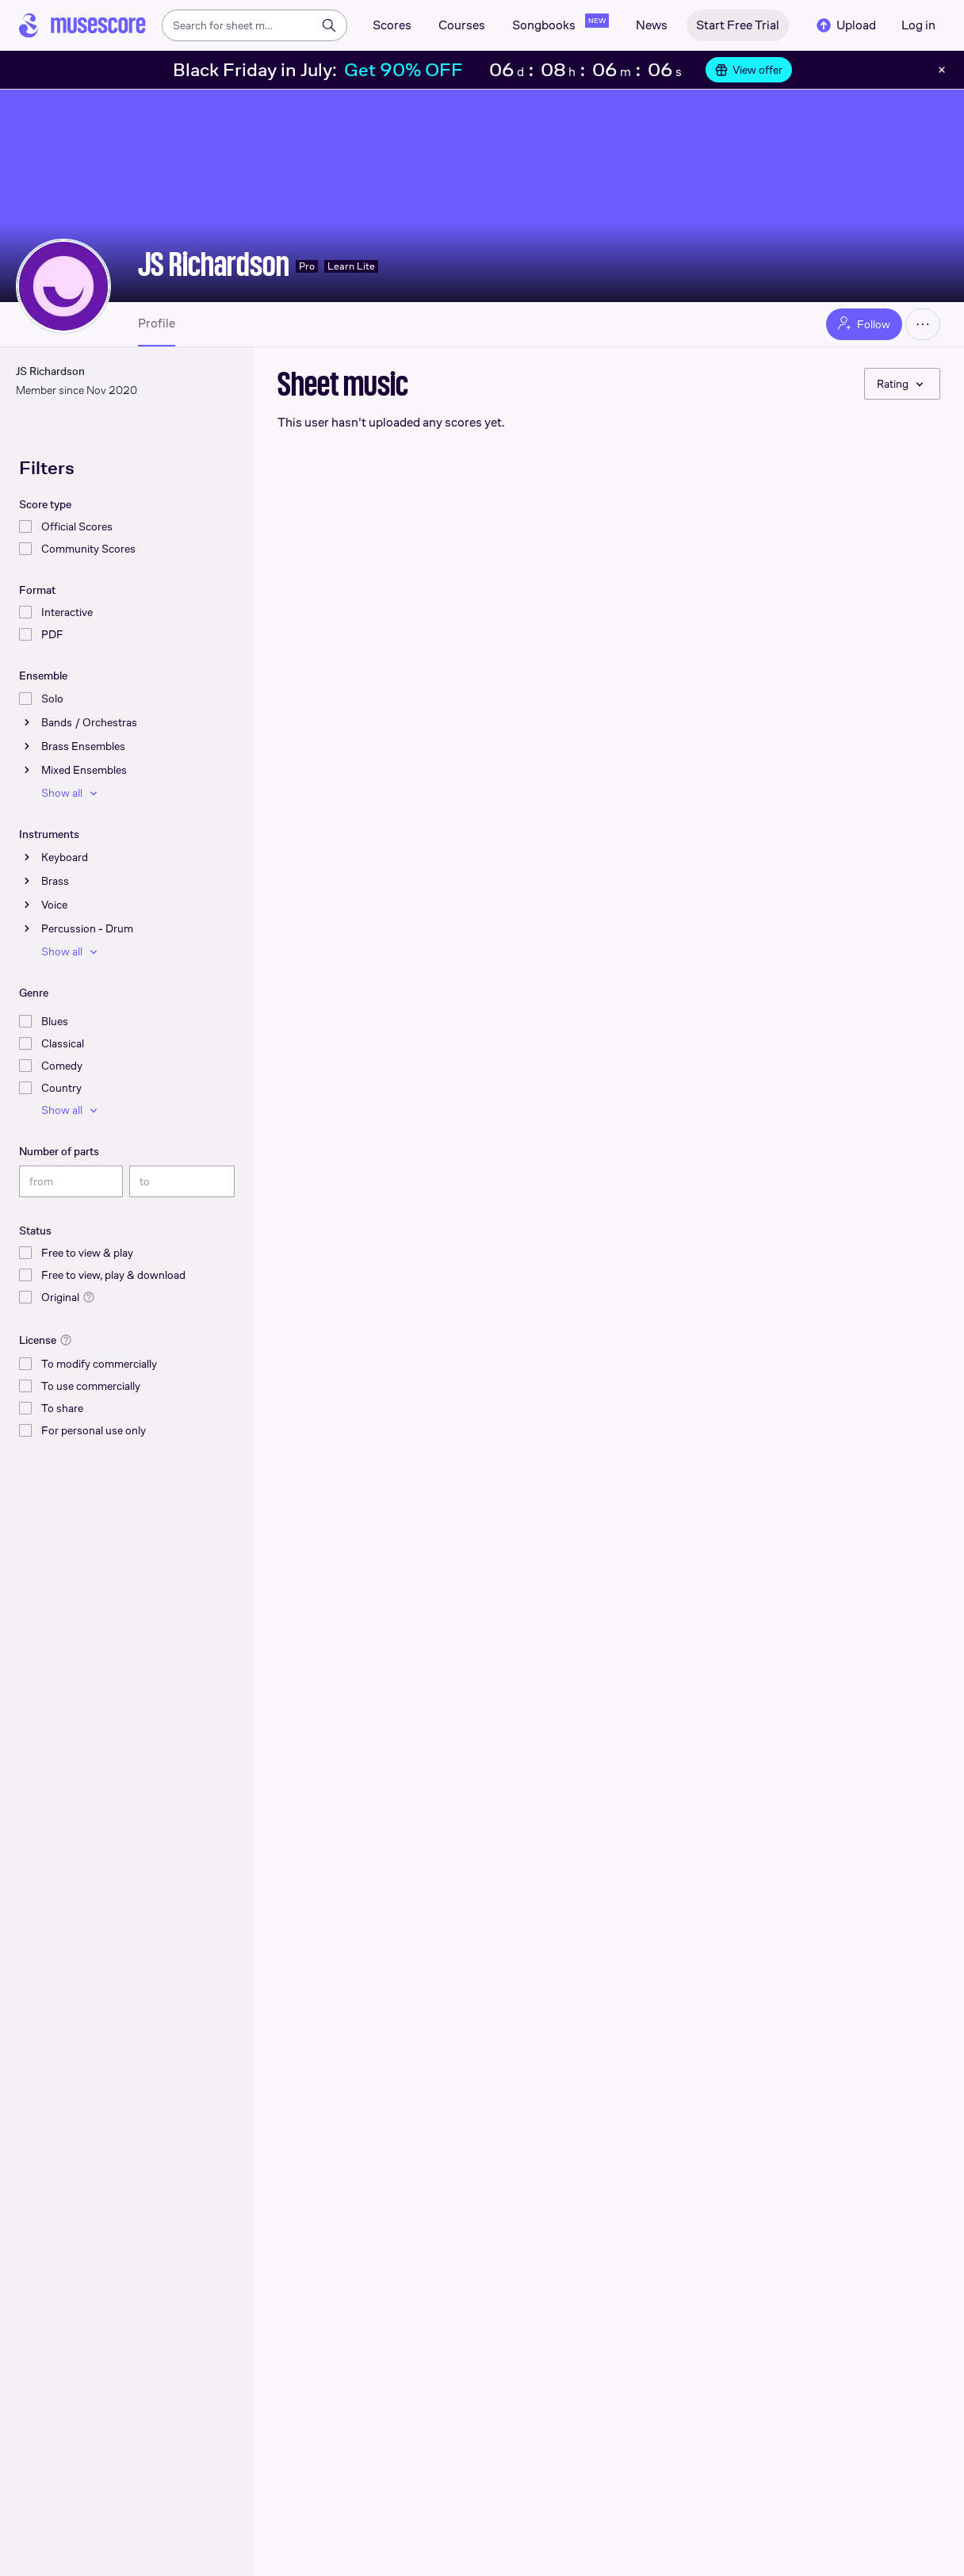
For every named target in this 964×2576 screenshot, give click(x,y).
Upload (845, 25)
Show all (71, 793)
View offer (748, 69)
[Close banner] (941, 69)
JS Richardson (213, 264)
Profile (156, 323)
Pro (307, 266)
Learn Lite (351, 266)
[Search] (329, 25)
